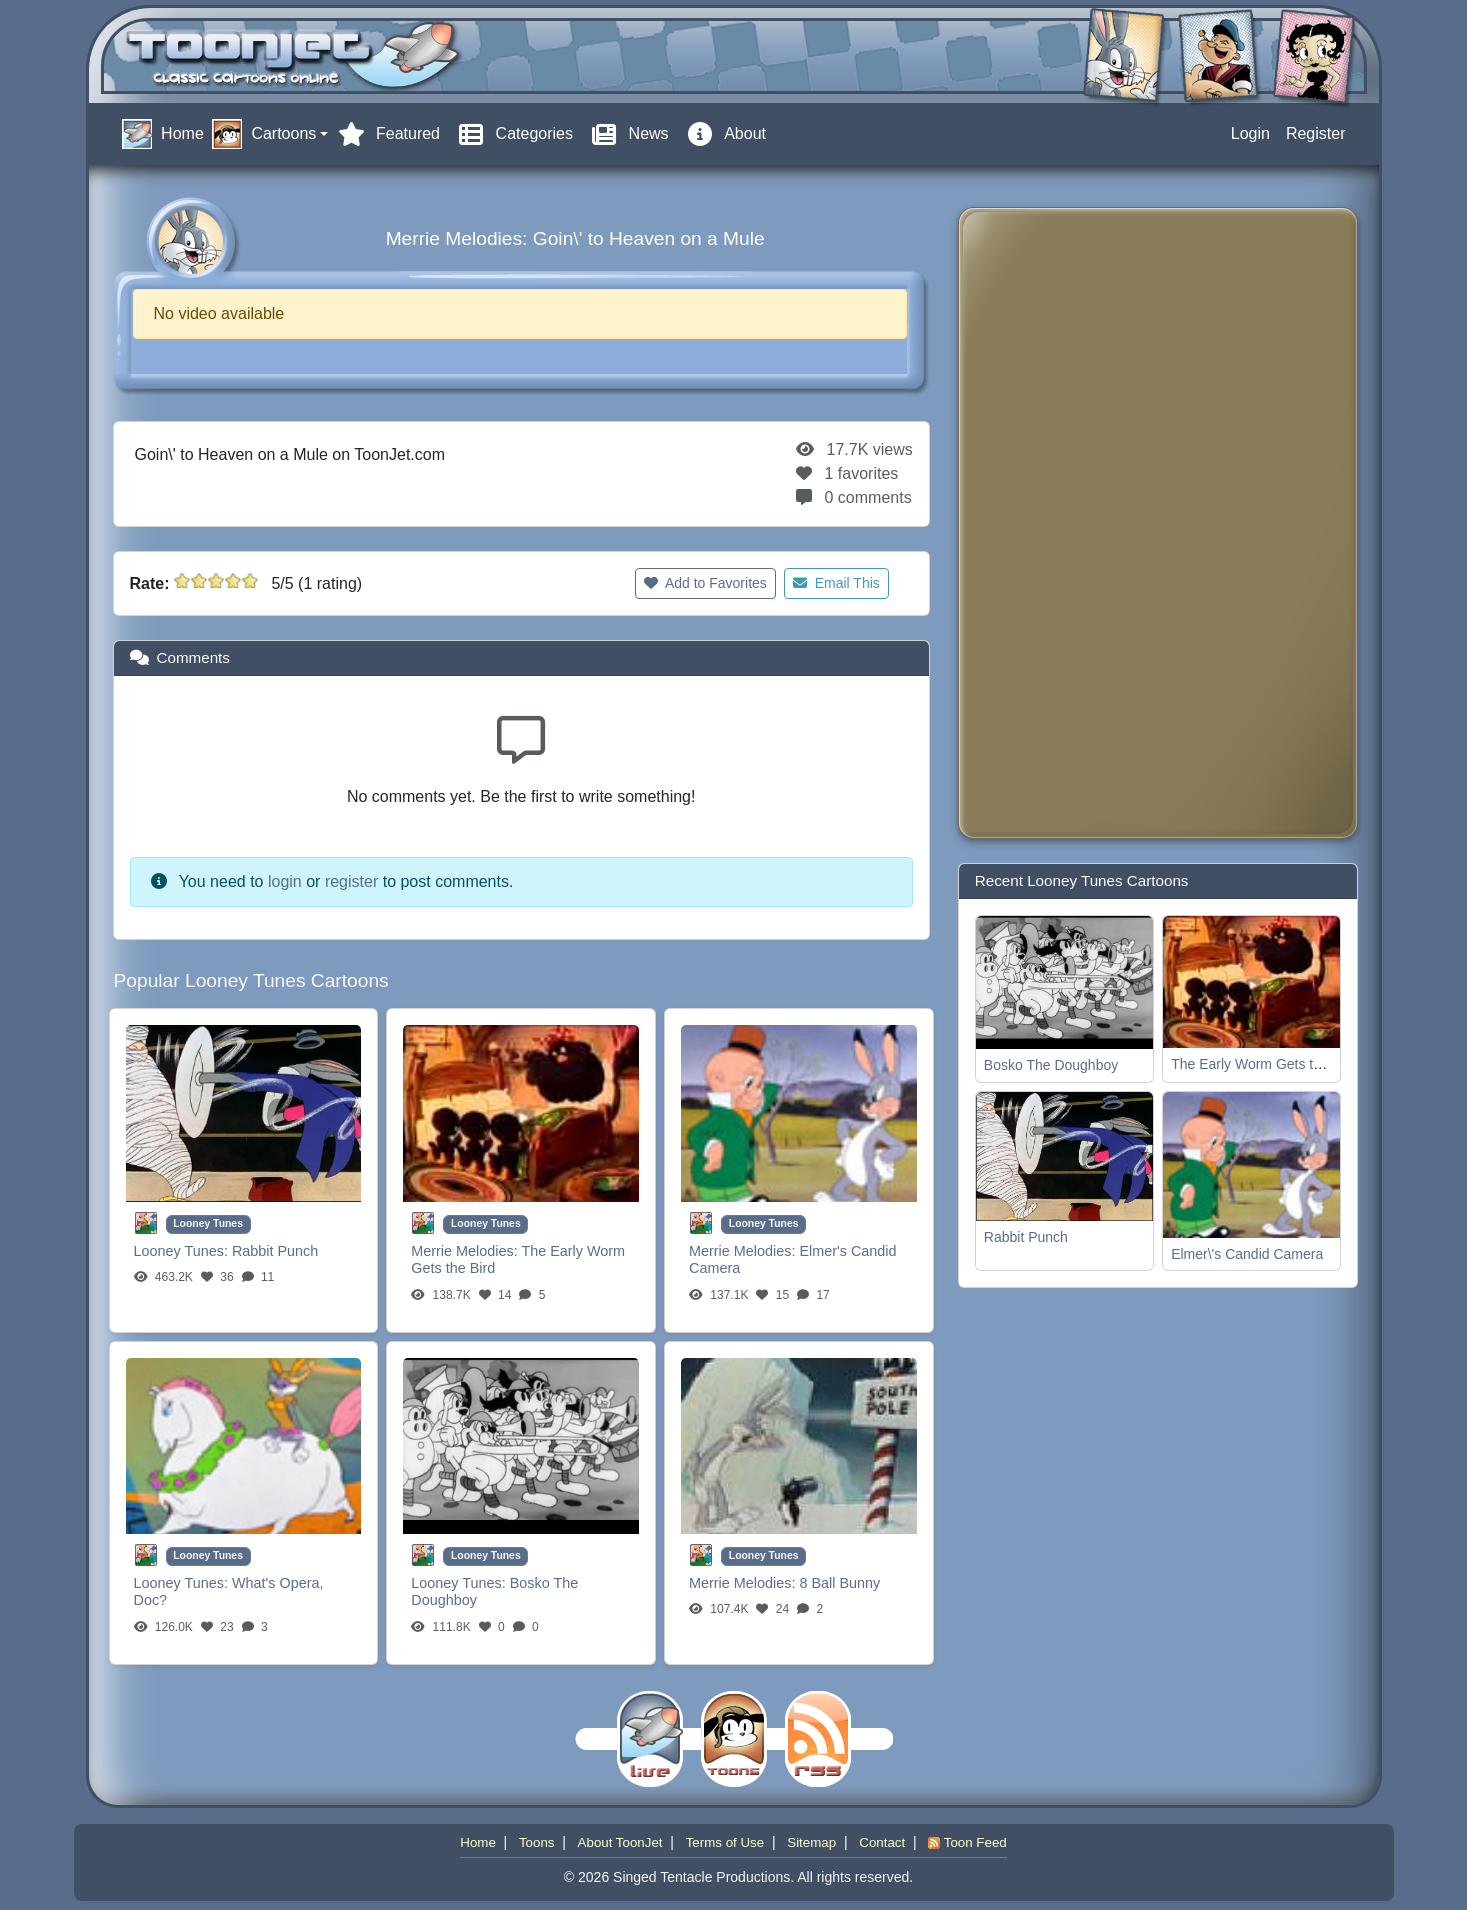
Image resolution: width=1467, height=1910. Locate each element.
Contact (882, 1842)
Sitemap (811, 1842)
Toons (537, 1842)
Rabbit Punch (275, 1251)
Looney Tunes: (183, 1251)
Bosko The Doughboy (1051, 1065)
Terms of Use (725, 1842)
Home (478, 1842)
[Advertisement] (1054, 523)
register (351, 881)
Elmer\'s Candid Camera (1247, 1254)
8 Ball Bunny (839, 1583)
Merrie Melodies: (466, 1251)
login (285, 881)
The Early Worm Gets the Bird (1264, 1064)
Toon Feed (967, 1842)
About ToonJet (620, 1842)
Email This (836, 583)
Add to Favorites (705, 583)
